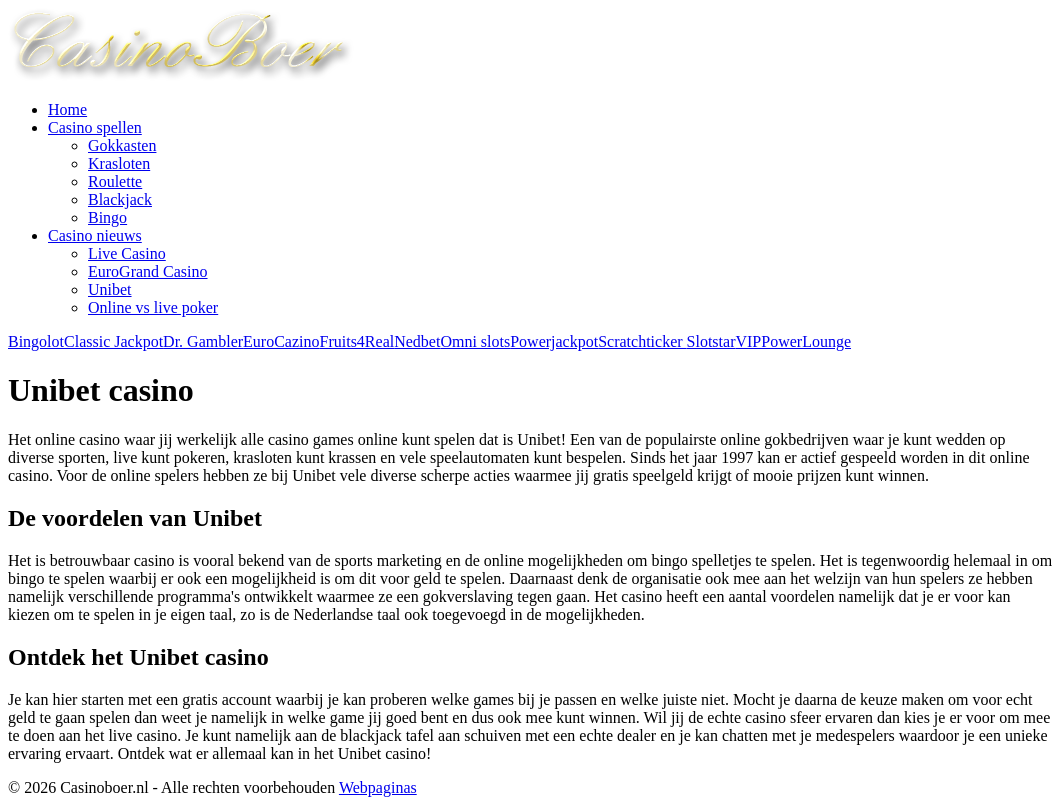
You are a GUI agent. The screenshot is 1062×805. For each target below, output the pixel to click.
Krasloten (119, 163)
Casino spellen (95, 127)
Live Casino (127, 253)
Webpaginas (378, 787)
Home (67, 109)
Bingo (107, 217)
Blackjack (120, 199)
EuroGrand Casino (148, 271)
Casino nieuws (95, 235)
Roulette (115, 181)
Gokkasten (122, 145)
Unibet (110, 289)
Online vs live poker (153, 307)
